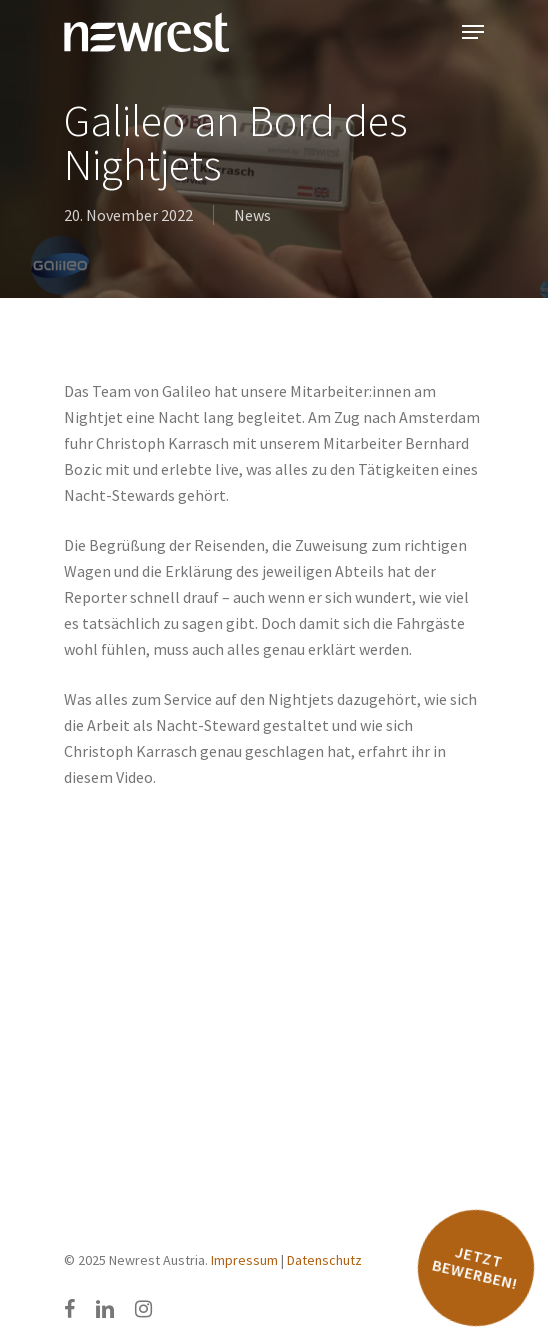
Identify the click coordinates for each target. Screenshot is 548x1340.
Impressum (244, 1260)
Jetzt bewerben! (474, 1267)
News (252, 215)
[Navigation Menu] (473, 32)
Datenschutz (324, 1260)
